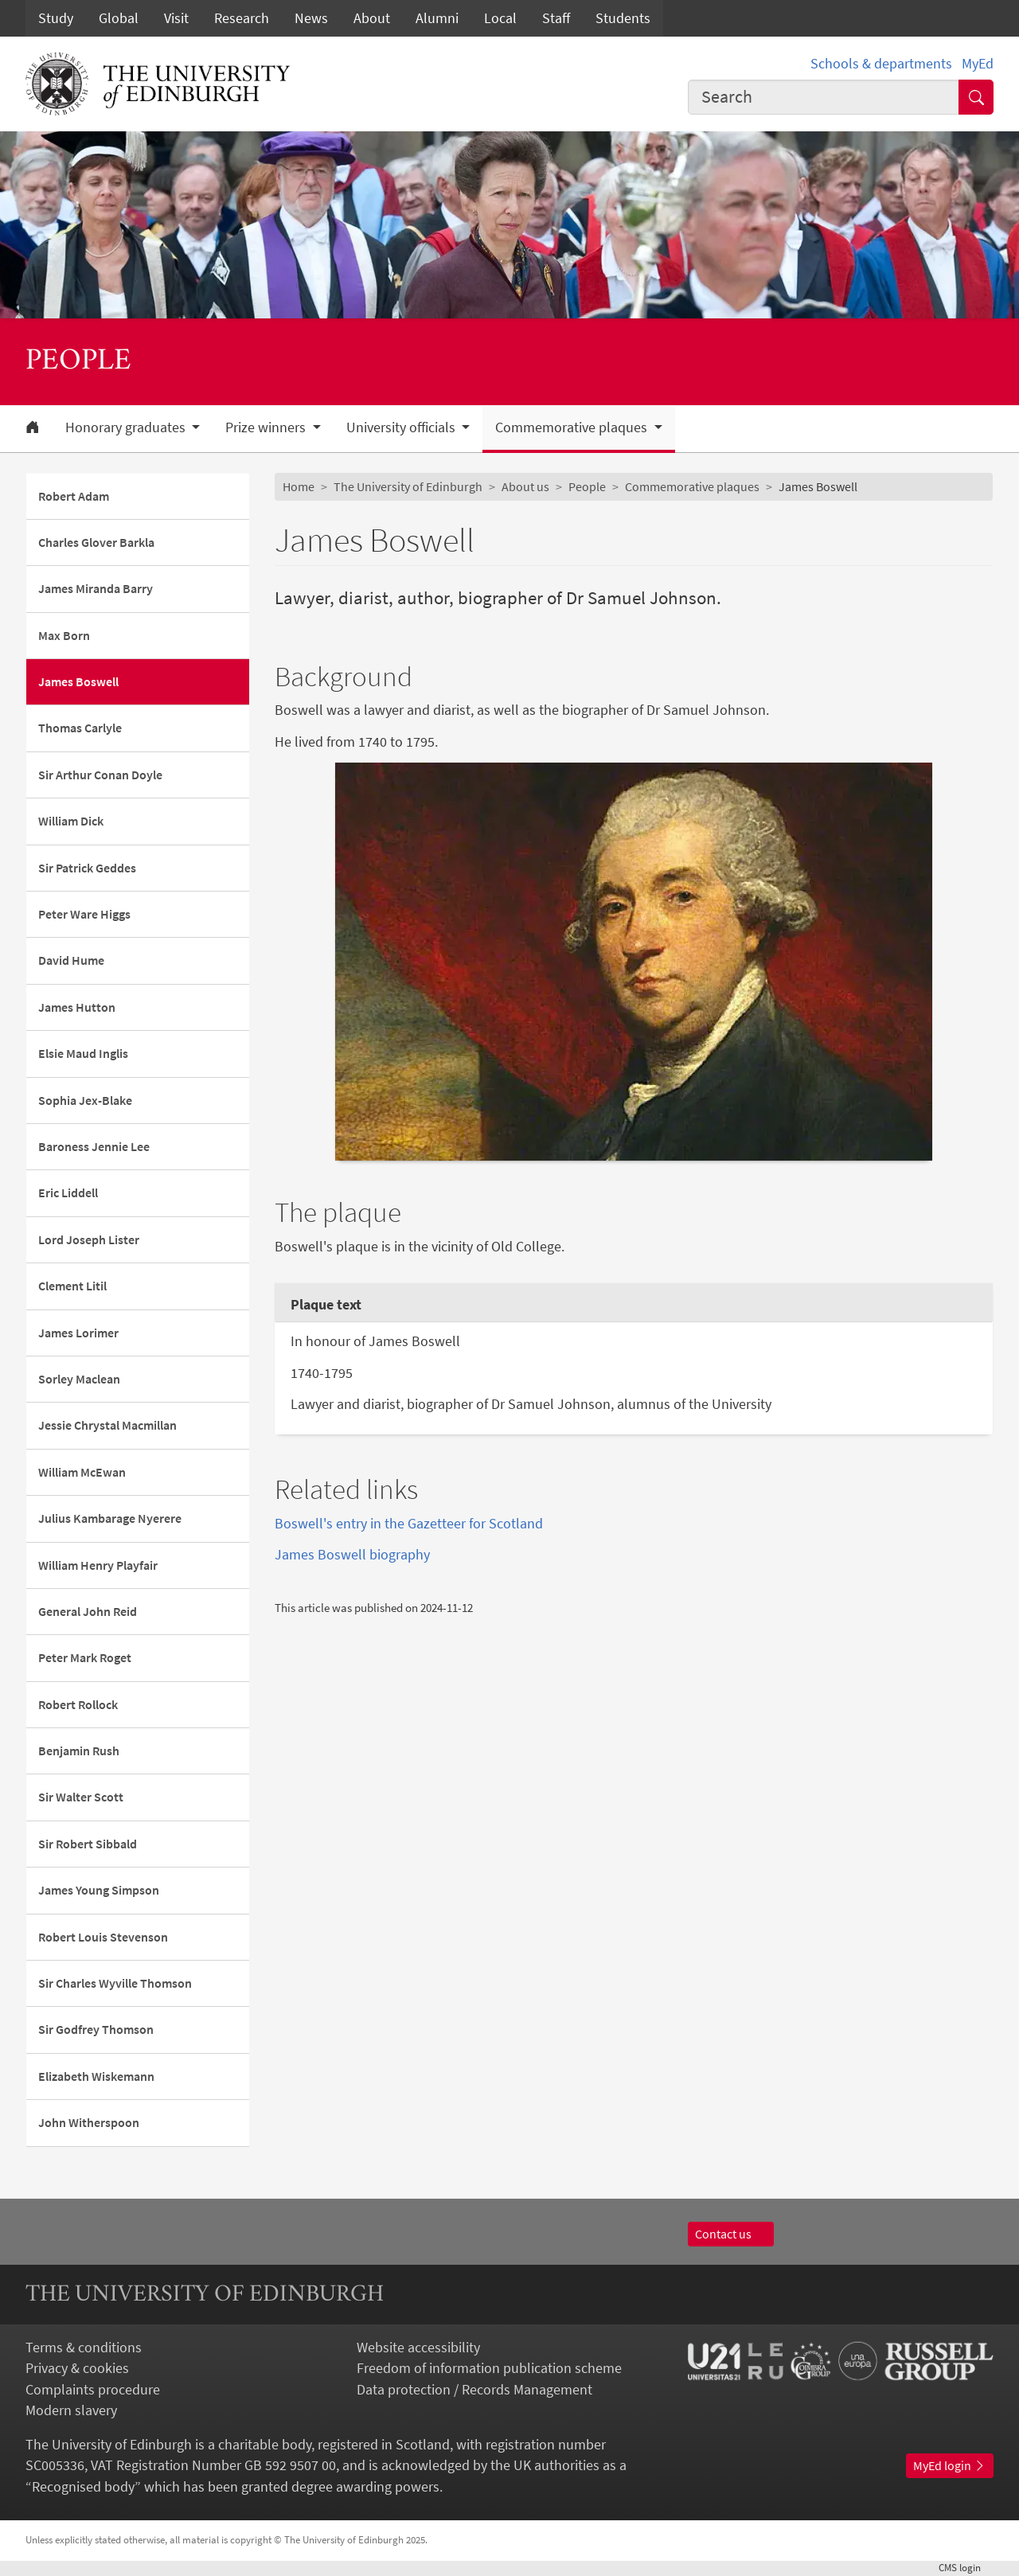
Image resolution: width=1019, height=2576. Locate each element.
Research (241, 18)
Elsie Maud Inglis (83, 1053)
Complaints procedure (92, 2389)
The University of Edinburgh (408, 486)
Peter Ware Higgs (84, 914)
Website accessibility (418, 2347)
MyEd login (949, 2465)
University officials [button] (402, 427)
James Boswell (78, 681)
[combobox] (823, 97)
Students (622, 18)
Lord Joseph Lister (88, 1239)
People (587, 486)
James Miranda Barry (95, 588)
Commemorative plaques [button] (572, 427)
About (371, 18)
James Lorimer (78, 1333)
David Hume (71, 960)
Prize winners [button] (267, 427)
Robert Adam (73, 496)
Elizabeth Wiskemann (96, 2076)
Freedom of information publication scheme (489, 2368)
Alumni (437, 18)
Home (298, 486)
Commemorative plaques (692, 486)
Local (500, 18)
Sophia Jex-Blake (85, 1100)
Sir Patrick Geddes (87, 868)
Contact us (731, 2234)
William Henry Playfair (98, 1565)
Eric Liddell (68, 1192)
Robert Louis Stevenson (103, 1937)
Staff (556, 18)
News (311, 18)
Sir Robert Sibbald (87, 1844)
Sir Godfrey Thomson (96, 2029)
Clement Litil (72, 1286)
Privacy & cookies (77, 2368)
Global (119, 18)
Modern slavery (71, 2410)
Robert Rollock (78, 1704)
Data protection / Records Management (474, 2389)
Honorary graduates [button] (127, 427)
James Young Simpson (98, 1890)
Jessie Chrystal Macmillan (107, 1425)
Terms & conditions (83, 2347)
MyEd (978, 63)
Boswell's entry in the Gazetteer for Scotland (409, 1523)
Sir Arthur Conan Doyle (100, 775)
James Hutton (76, 1007)
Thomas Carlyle (80, 728)
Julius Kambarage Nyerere (110, 1518)
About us (525, 486)
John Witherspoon (88, 2122)
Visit (176, 18)
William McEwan (82, 1472)
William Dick (70, 821)
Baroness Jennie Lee (94, 1146)
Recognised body (83, 2487)
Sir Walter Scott (80, 1797)
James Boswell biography (352, 1554)
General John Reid (87, 1611)
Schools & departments (881, 63)
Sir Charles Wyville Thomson (115, 1983)
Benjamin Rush (78, 1750)
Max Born (64, 635)
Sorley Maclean (79, 1379)
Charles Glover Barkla (96, 542)
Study (55, 18)
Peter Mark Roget (84, 1657)
